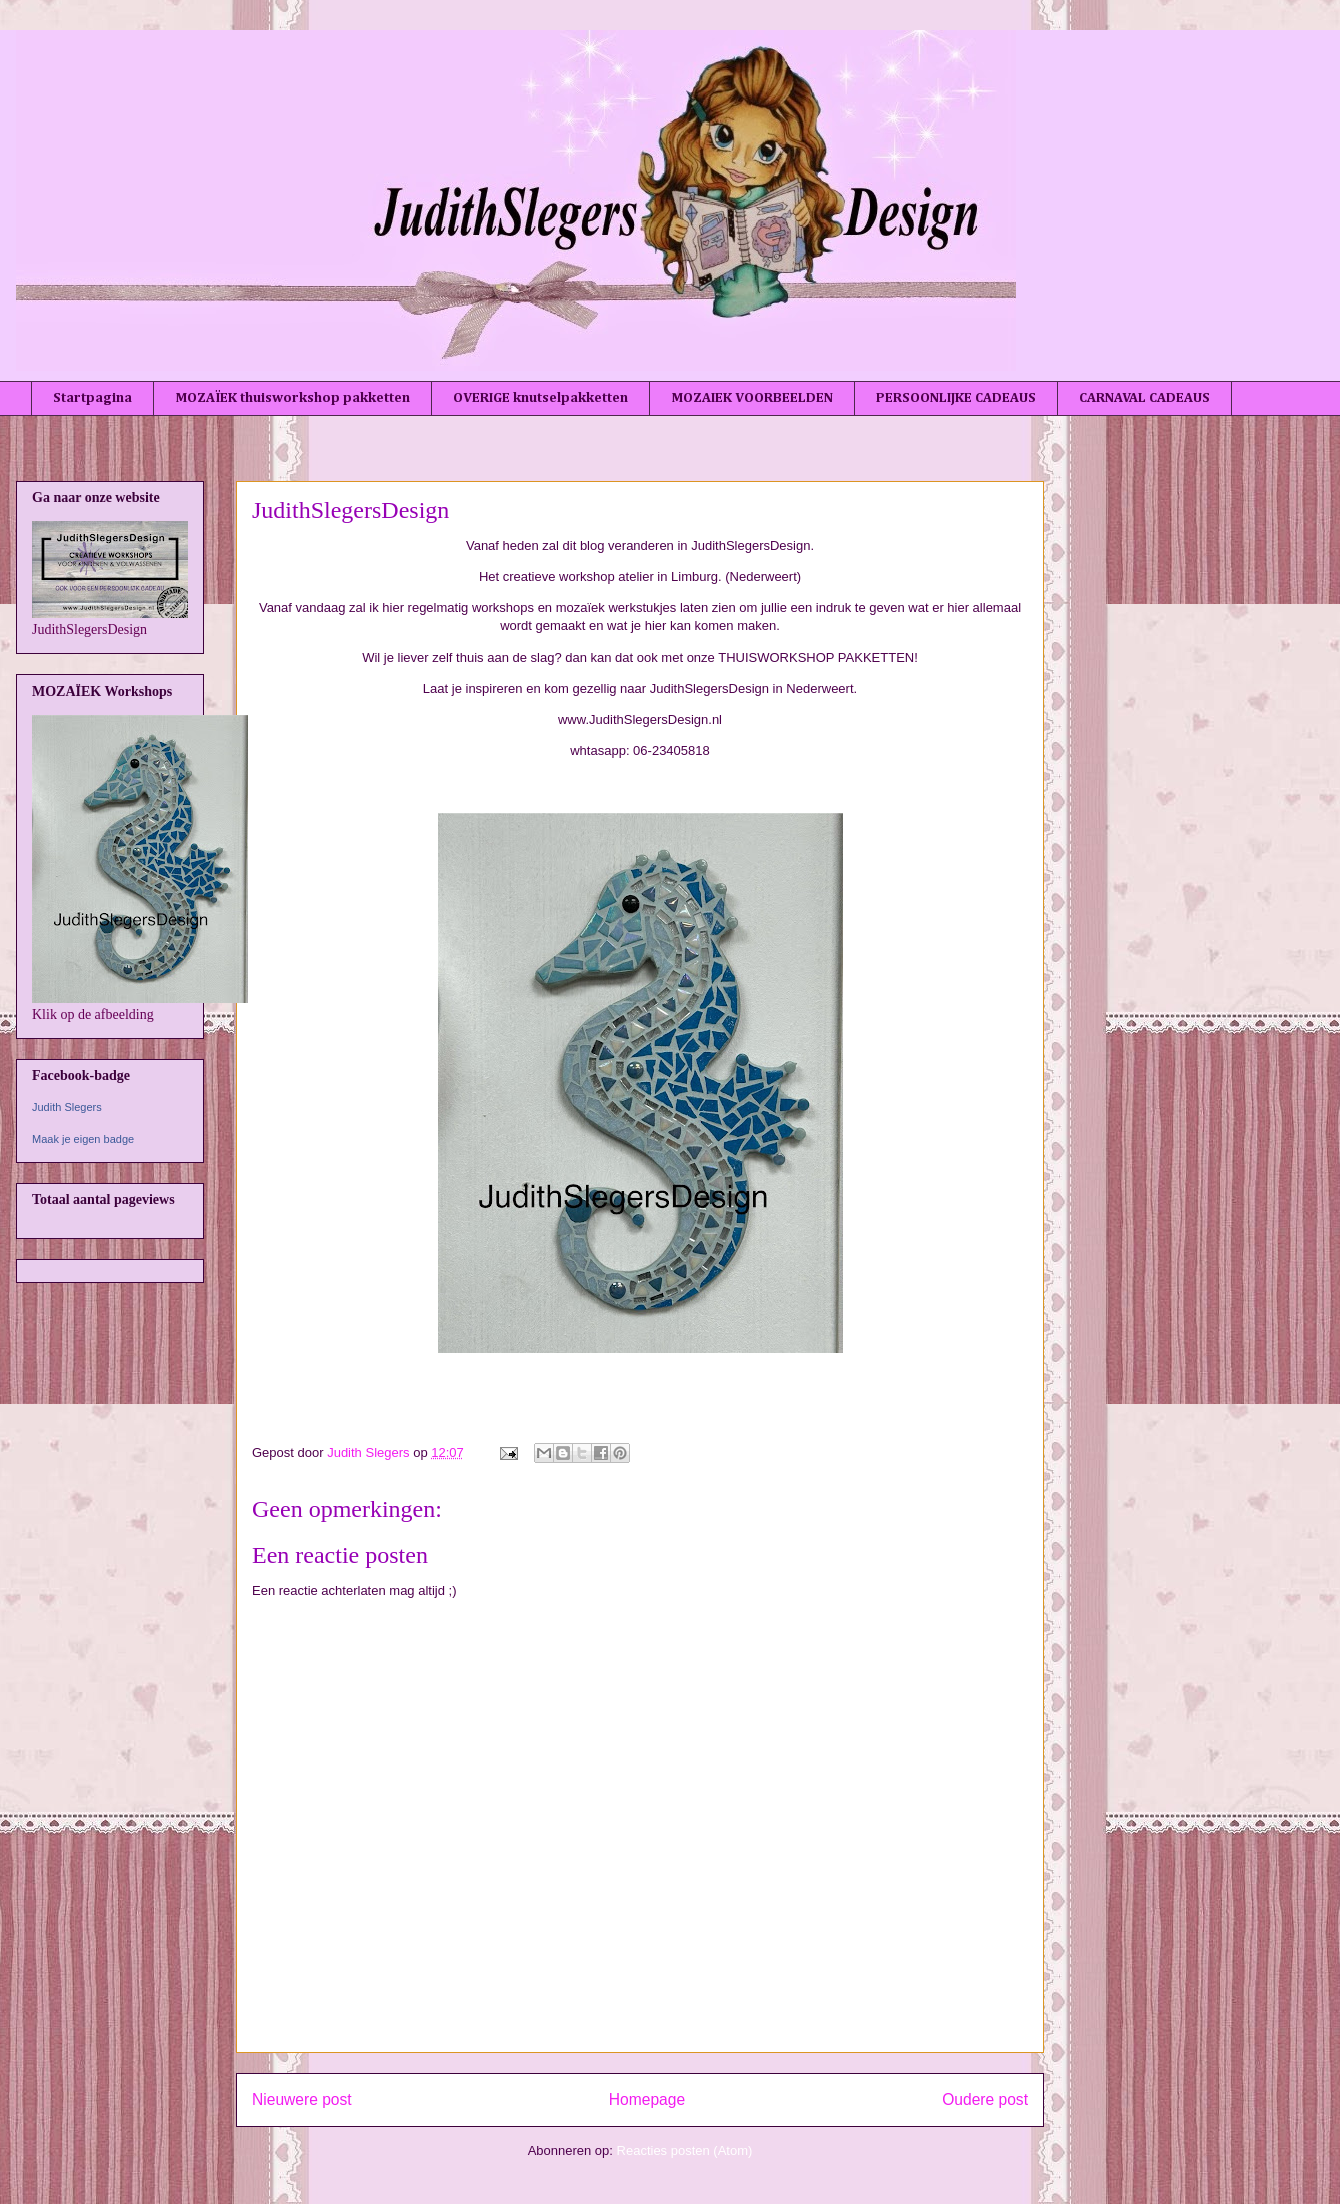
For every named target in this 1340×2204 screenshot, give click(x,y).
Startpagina (92, 398)
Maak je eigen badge (83, 1139)
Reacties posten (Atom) (685, 2150)
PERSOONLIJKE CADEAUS (956, 398)
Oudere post (985, 2099)
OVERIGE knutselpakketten (540, 398)
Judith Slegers (67, 1107)
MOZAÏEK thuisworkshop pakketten (292, 398)
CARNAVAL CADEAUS (1144, 398)
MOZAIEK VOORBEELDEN (752, 398)
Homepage (647, 2099)
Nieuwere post (302, 2099)
